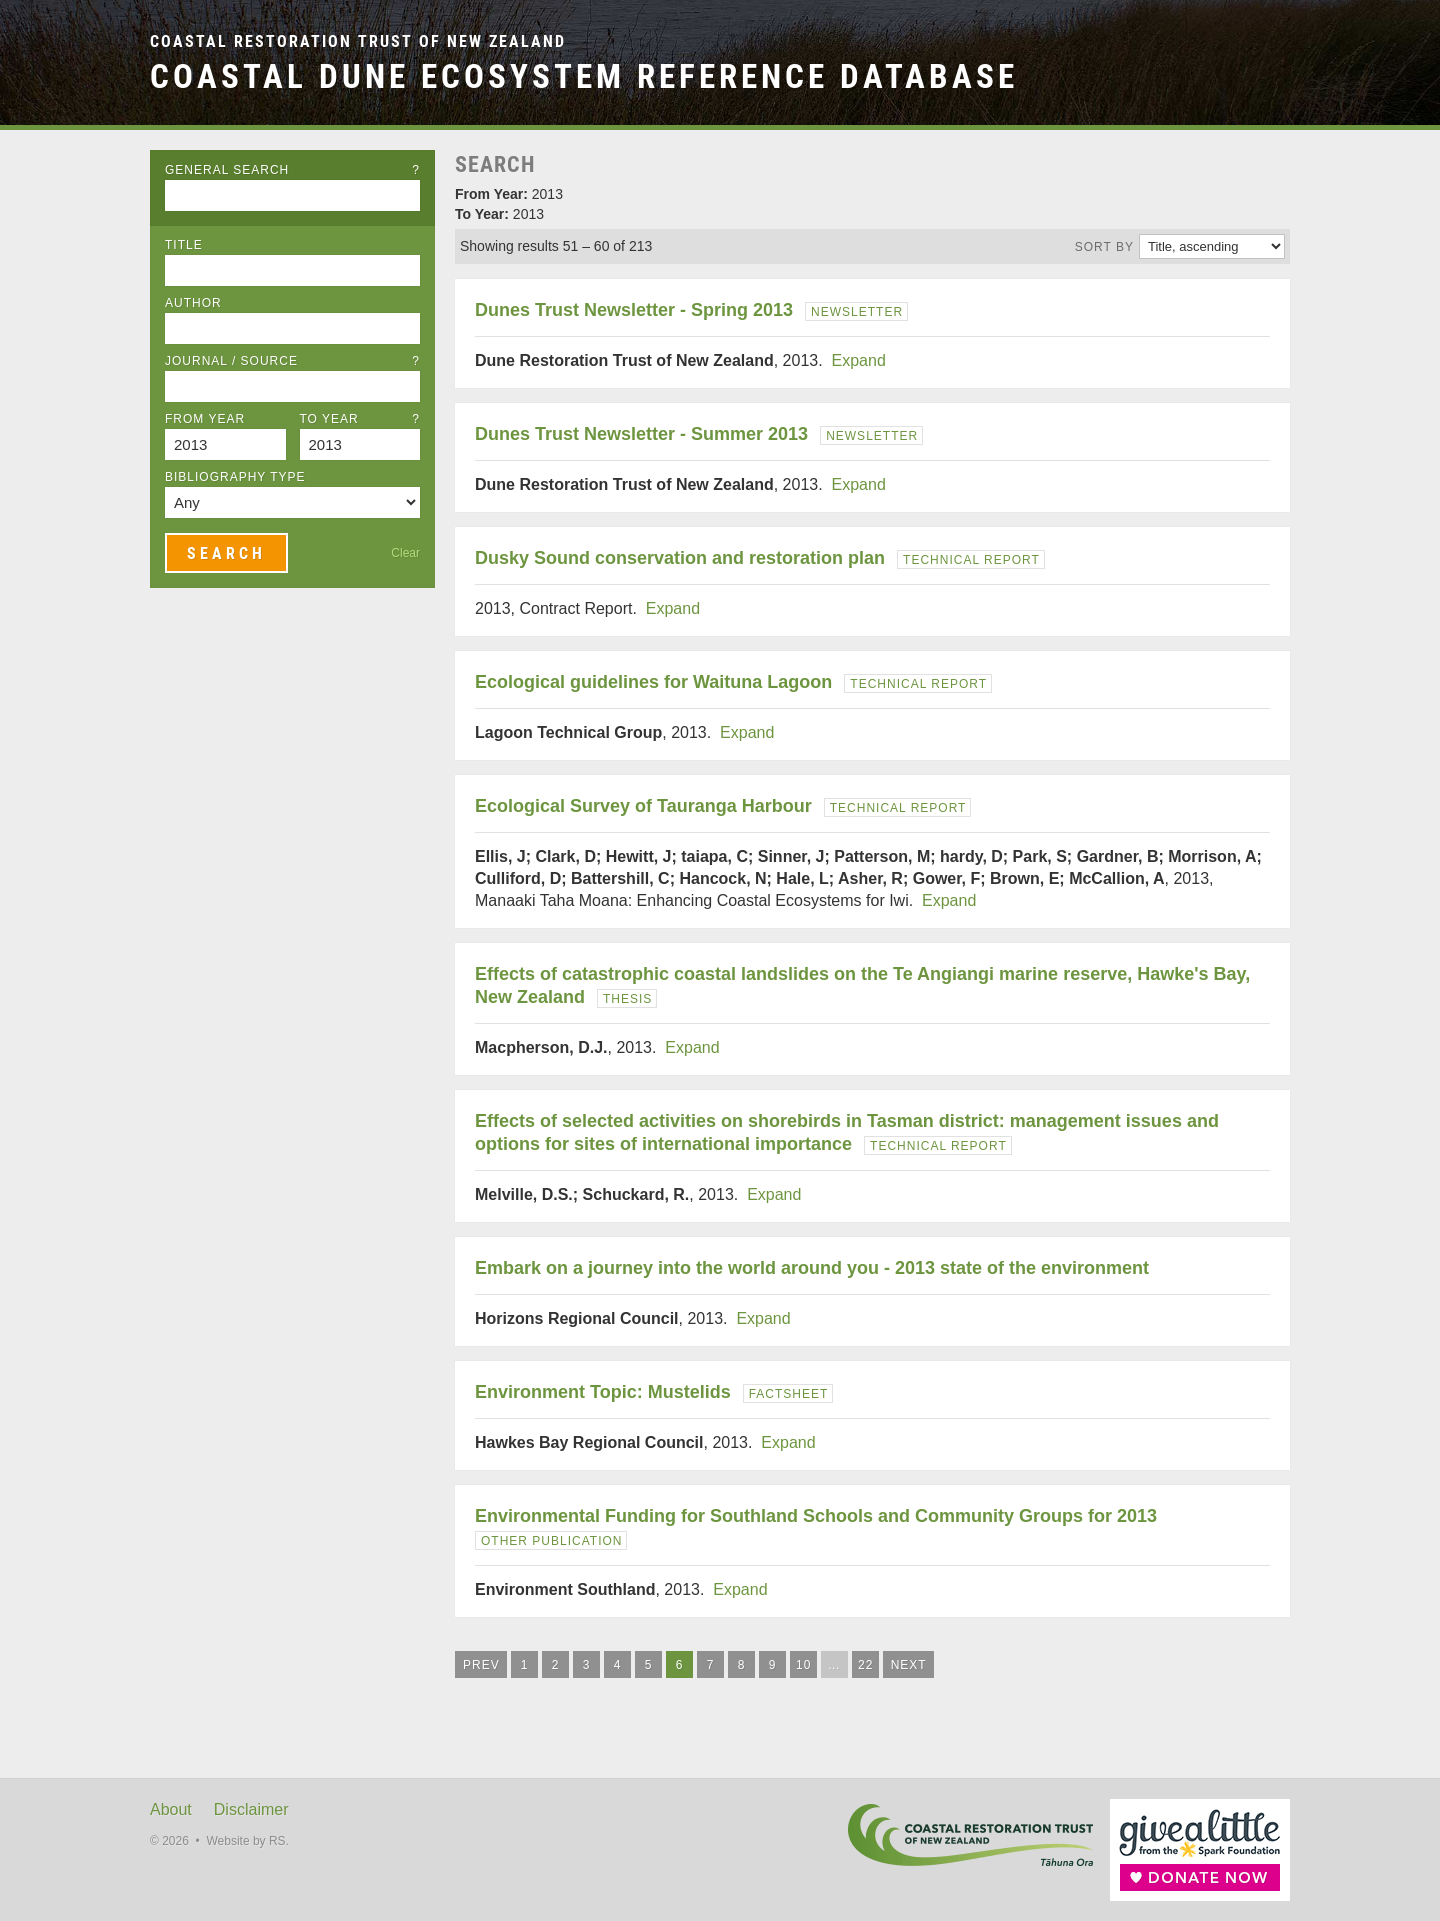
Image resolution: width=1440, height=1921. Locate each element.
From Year (205, 419)
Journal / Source (292, 361)
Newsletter (857, 312)
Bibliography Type (235, 477)
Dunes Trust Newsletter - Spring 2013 (634, 310)
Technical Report (971, 560)
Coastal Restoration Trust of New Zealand (358, 41)
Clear (405, 553)
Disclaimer (251, 1809)
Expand (859, 360)
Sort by (1104, 247)
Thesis (627, 999)
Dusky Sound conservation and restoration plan (680, 558)
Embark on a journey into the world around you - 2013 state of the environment (812, 1268)
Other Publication (551, 1541)
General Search (292, 170)
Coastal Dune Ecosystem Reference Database (584, 76)
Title (184, 245)
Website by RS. (247, 1841)
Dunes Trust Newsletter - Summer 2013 (641, 434)
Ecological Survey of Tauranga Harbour (643, 806)
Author (193, 303)
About (171, 1809)
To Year (360, 419)
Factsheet (789, 1394)
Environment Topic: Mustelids (603, 1392)
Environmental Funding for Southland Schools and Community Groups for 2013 (816, 1516)
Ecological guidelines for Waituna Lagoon (653, 682)
